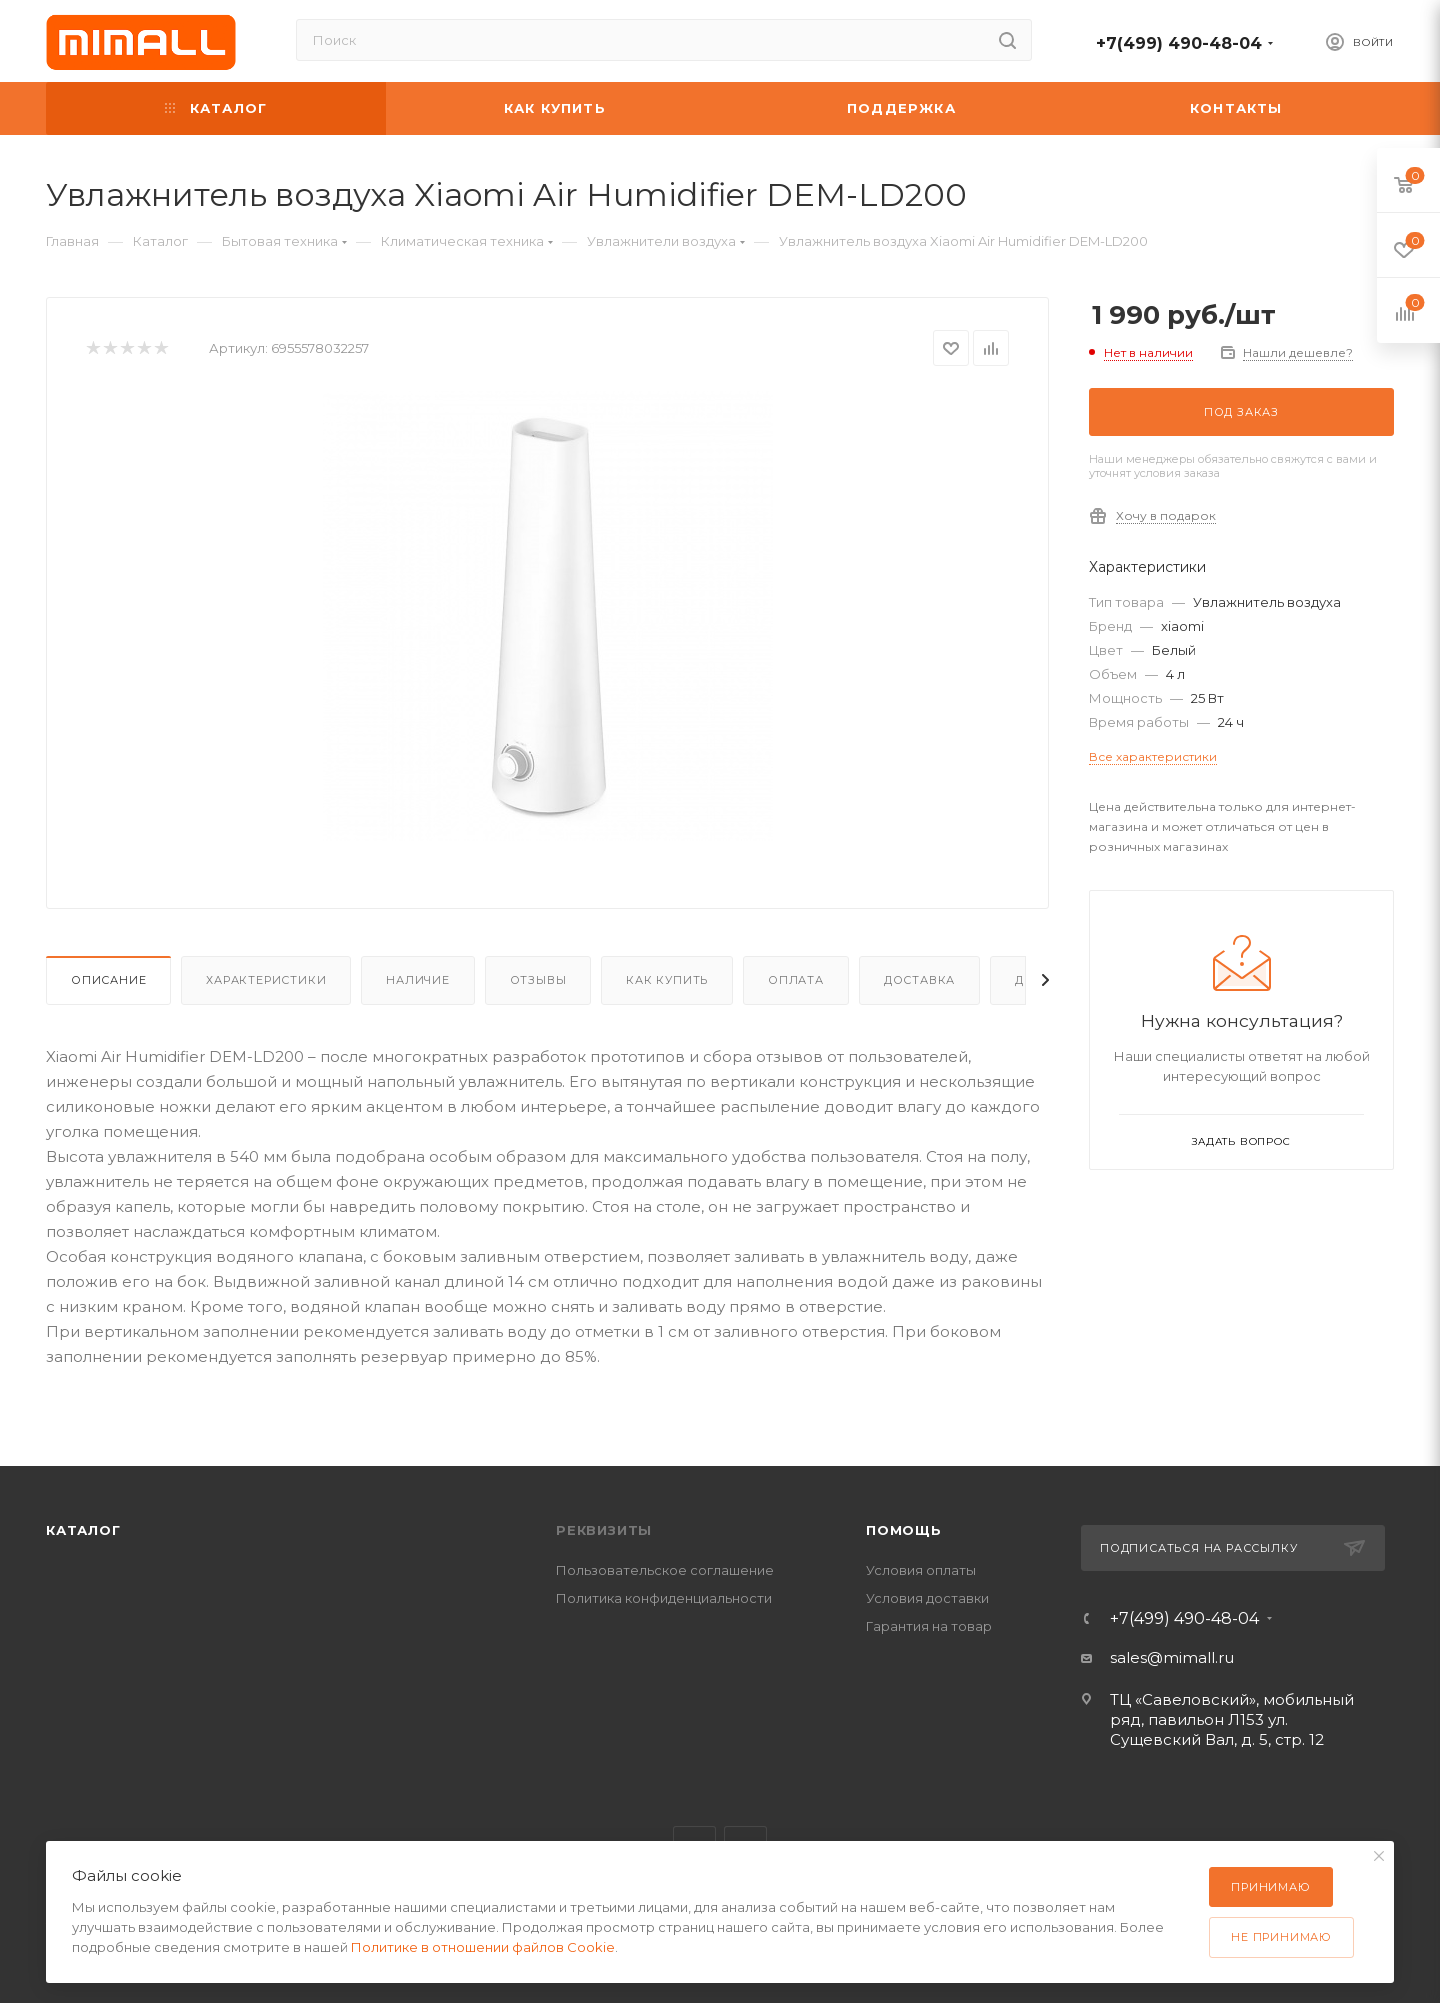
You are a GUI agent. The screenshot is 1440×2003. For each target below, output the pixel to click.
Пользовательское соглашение (665, 1570)
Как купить (667, 980)
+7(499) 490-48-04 (1179, 43)
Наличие (418, 980)
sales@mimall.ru (1172, 1657)
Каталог (83, 1530)
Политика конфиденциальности (664, 1598)
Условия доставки (927, 1598)
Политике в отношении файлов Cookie (483, 1947)
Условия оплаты (921, 1570)
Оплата (796, 980)
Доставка (919, 980)
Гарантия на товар (929, 1626)
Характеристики (266, 980)
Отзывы (538, 980)
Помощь (904, 1530)
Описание (108, 980)
